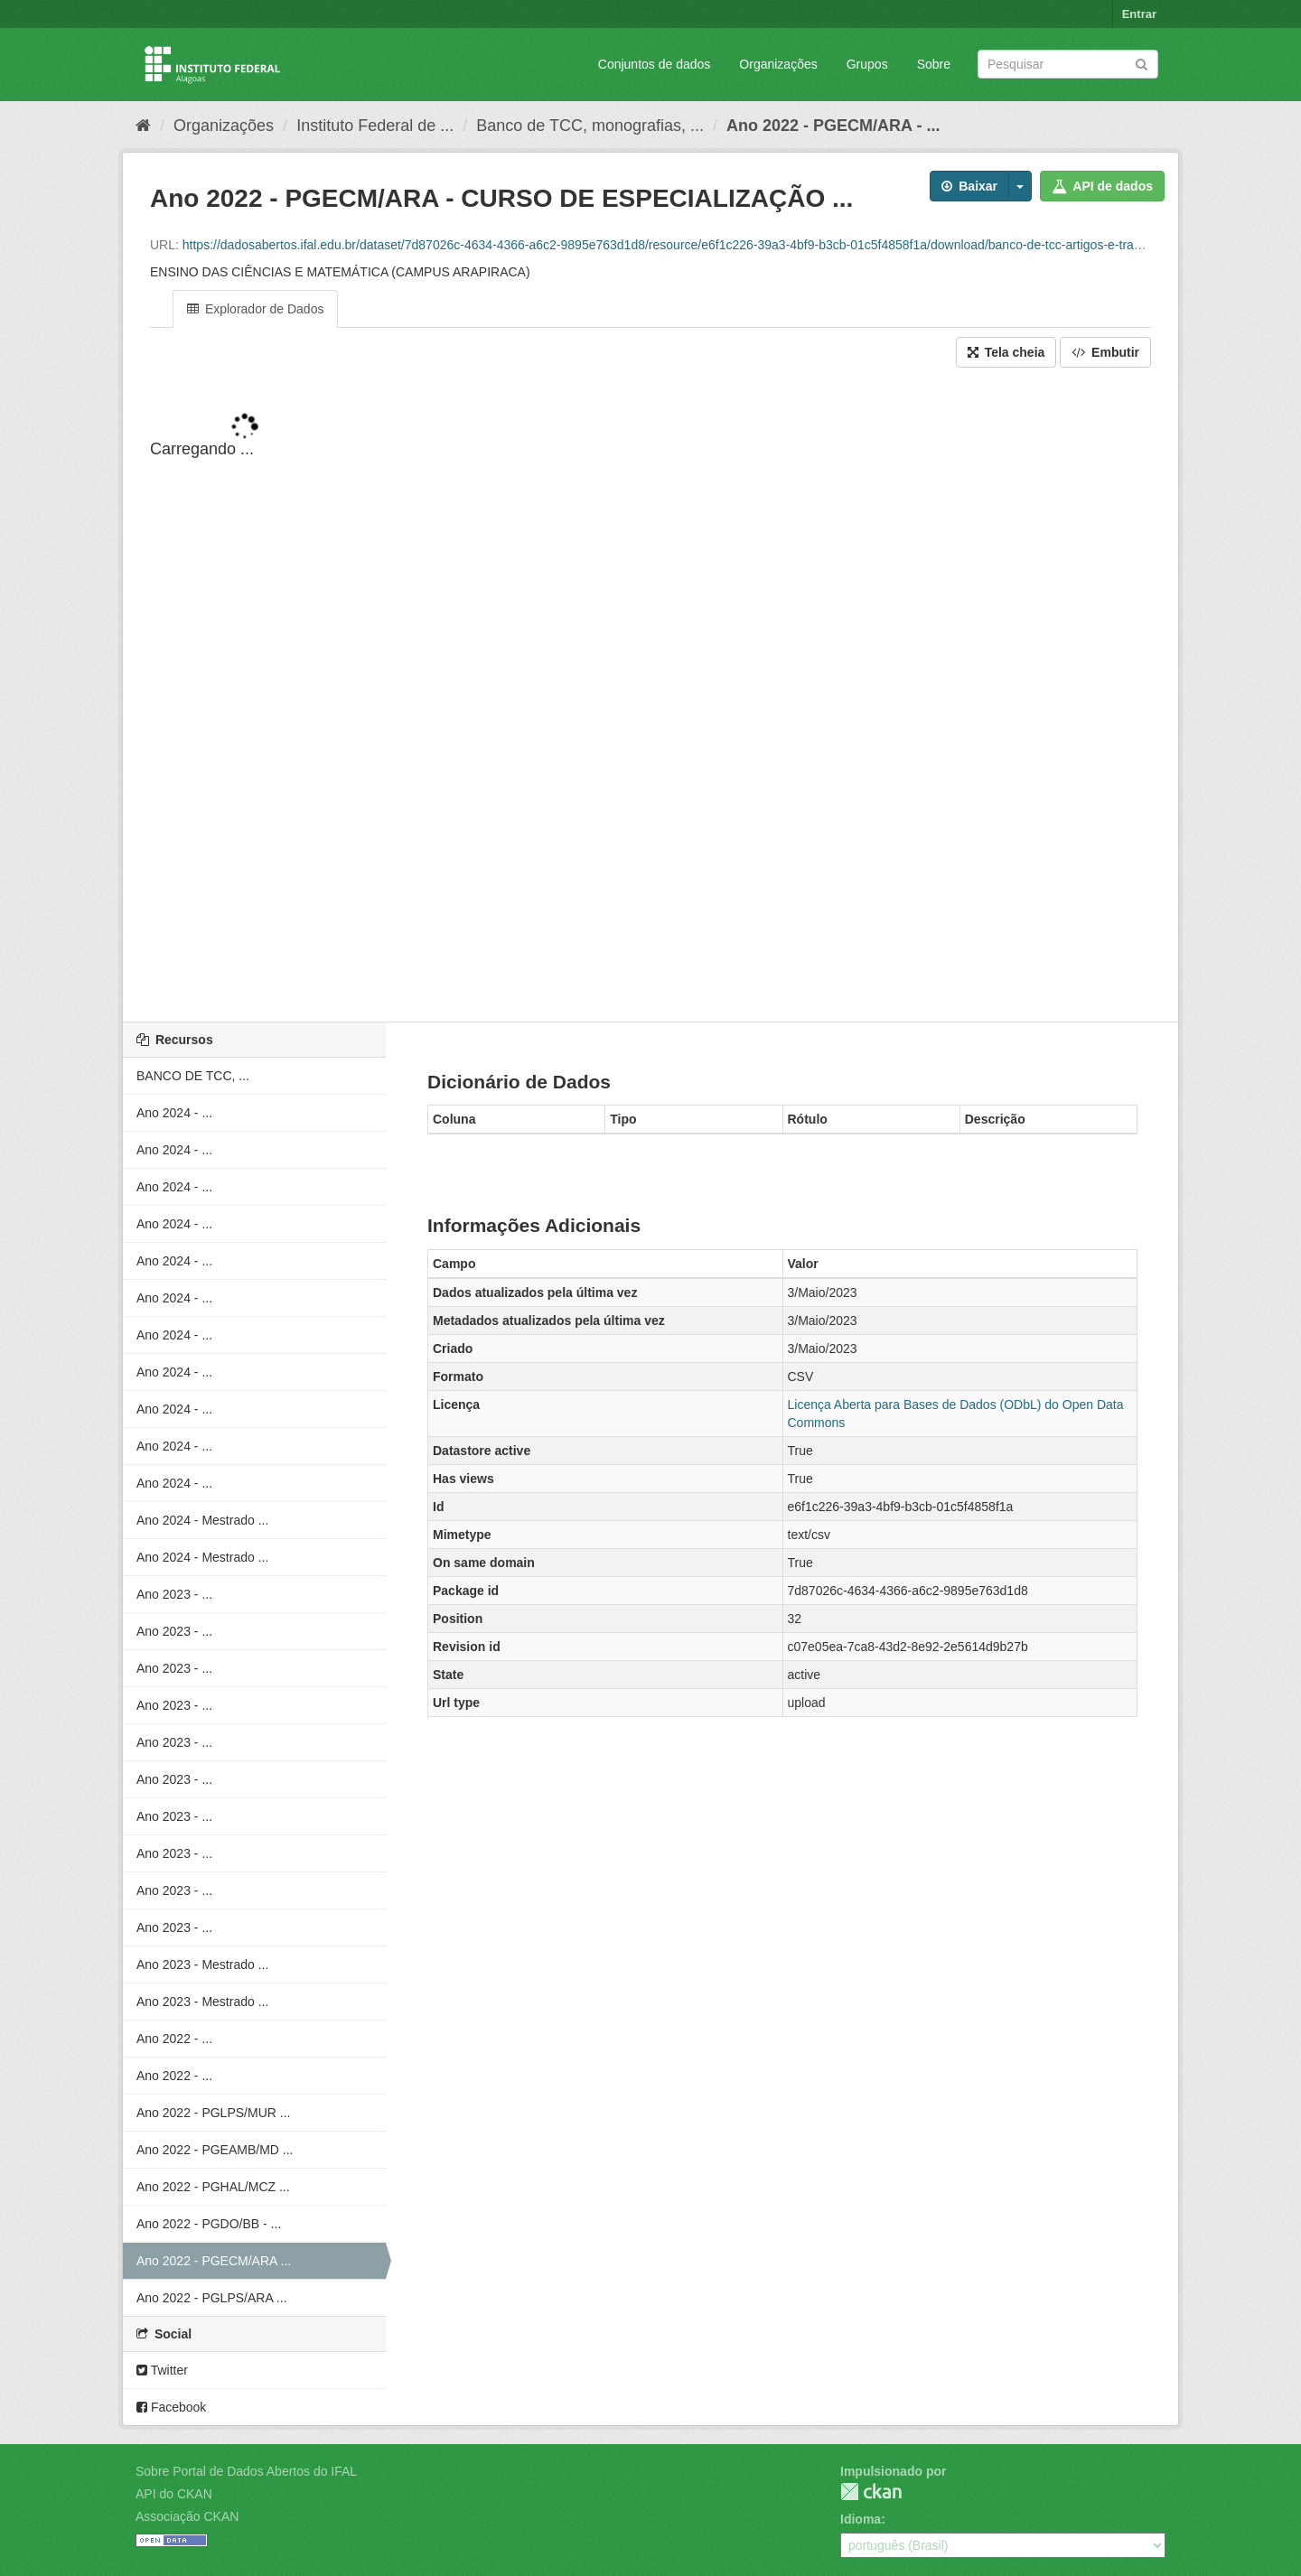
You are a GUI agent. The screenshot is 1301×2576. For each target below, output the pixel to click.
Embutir (1105, 352)
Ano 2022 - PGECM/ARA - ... (833, 126)
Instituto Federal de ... (375, 126)
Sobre (933, 64)
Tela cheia (1006, 352)
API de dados (1102, 186)
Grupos (867, 64)
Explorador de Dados (255, 309)
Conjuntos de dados (654, 64)
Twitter (162, 2370)
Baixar (969, 186)
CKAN (871, 2491)
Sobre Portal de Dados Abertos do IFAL (246, 2471)
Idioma (860, 2519)
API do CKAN (174, 2494)
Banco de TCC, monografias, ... (590, 126)
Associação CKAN (187, 2516)
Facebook (171, 2407)
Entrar (1139, 14)
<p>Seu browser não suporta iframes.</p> (650, 696)
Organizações (778, 64)
